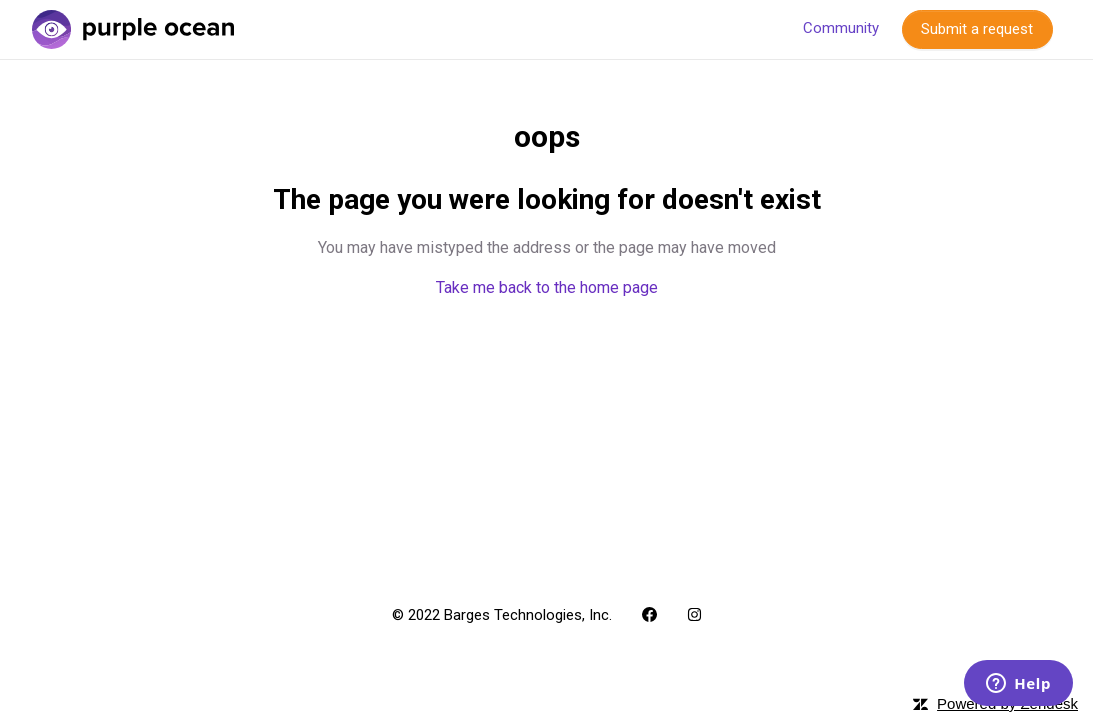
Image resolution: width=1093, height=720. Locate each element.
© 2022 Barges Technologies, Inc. (502, 615)
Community (841, 28)
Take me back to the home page (547, 287)
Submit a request (977, 29)
